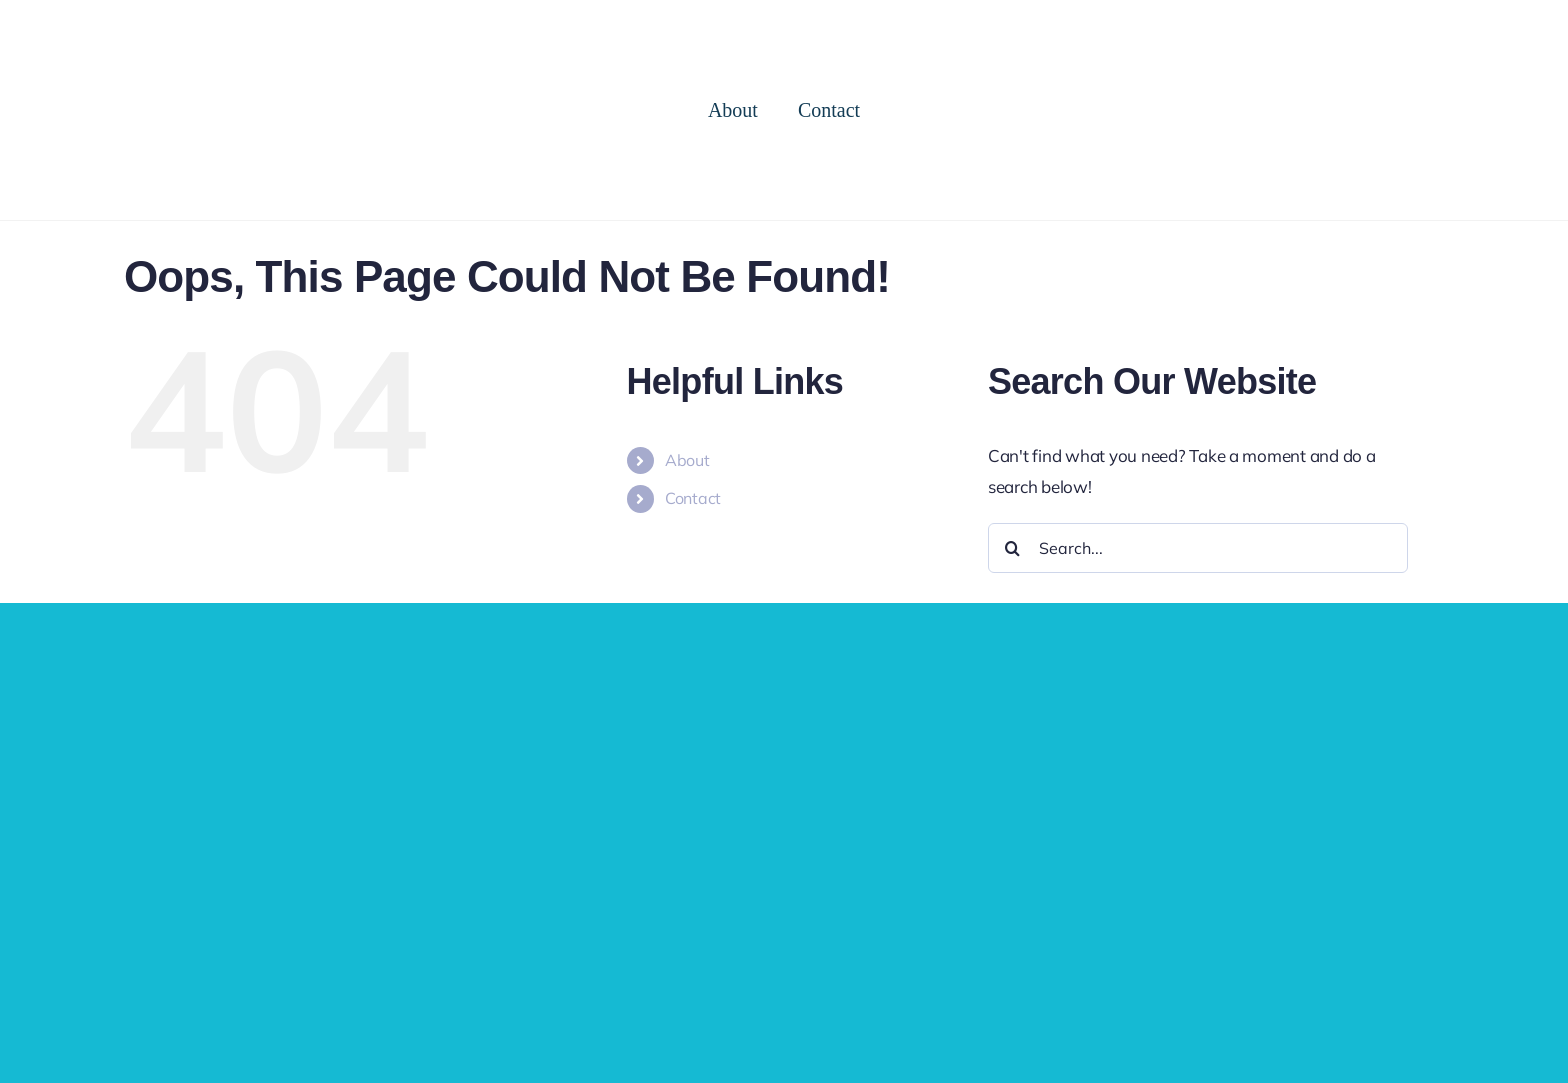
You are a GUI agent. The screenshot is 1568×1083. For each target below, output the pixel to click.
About (687, 460)
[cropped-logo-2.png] (160, 18)
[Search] (1013, 548)
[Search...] (1198, 548)
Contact (693, 498)
